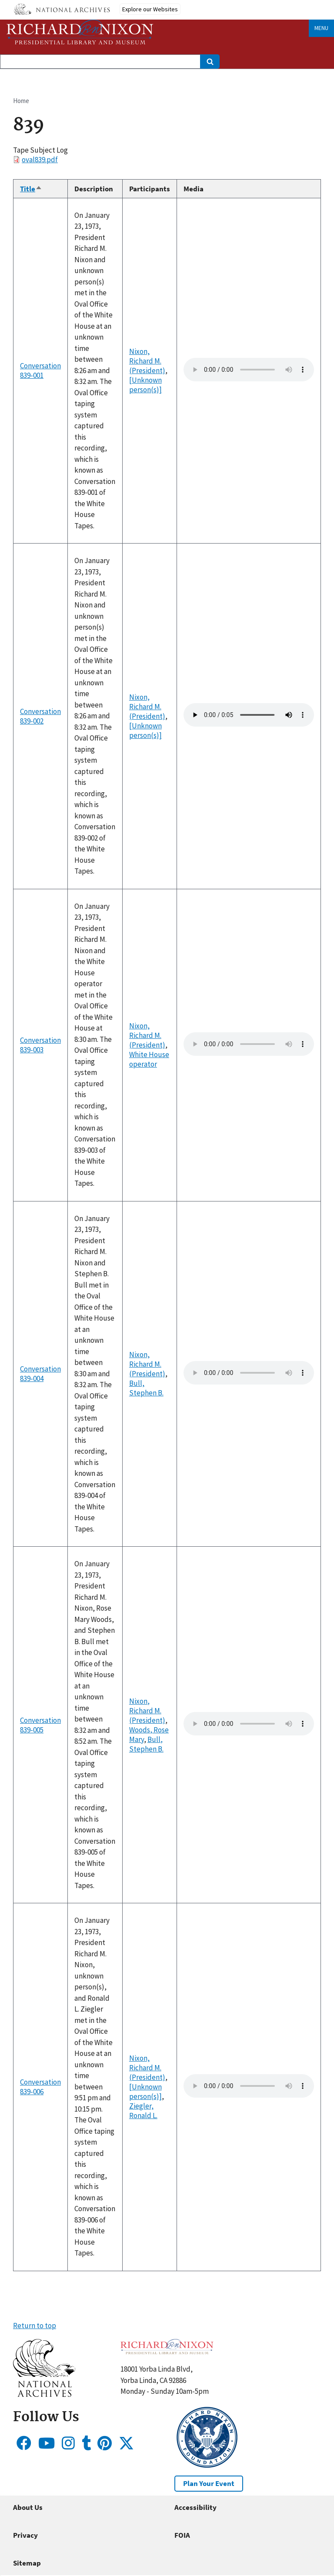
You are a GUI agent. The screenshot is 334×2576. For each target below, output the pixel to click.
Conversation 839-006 (40, 2086)
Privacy (25, 2535)
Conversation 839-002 (40, 716)
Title (31, 189)
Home (21, 101)
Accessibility (195, 2507)
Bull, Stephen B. (146, 1388)
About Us (28, 2507)
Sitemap (27, 2563)
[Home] (80, 32)
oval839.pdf (40, 159)
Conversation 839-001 (40, 370)
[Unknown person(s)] (145, 384)
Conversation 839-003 (40, 1044)
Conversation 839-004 (40, 1373)
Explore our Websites (150, 9)
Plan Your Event (208, 2483)
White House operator (149, 1059)
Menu (321, 28)
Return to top (34, 2325)
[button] (44, 2394)
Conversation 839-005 (40, 1725)
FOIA (182, 2535)
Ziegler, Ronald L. (143, 2110)
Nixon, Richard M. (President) (147, 361)
